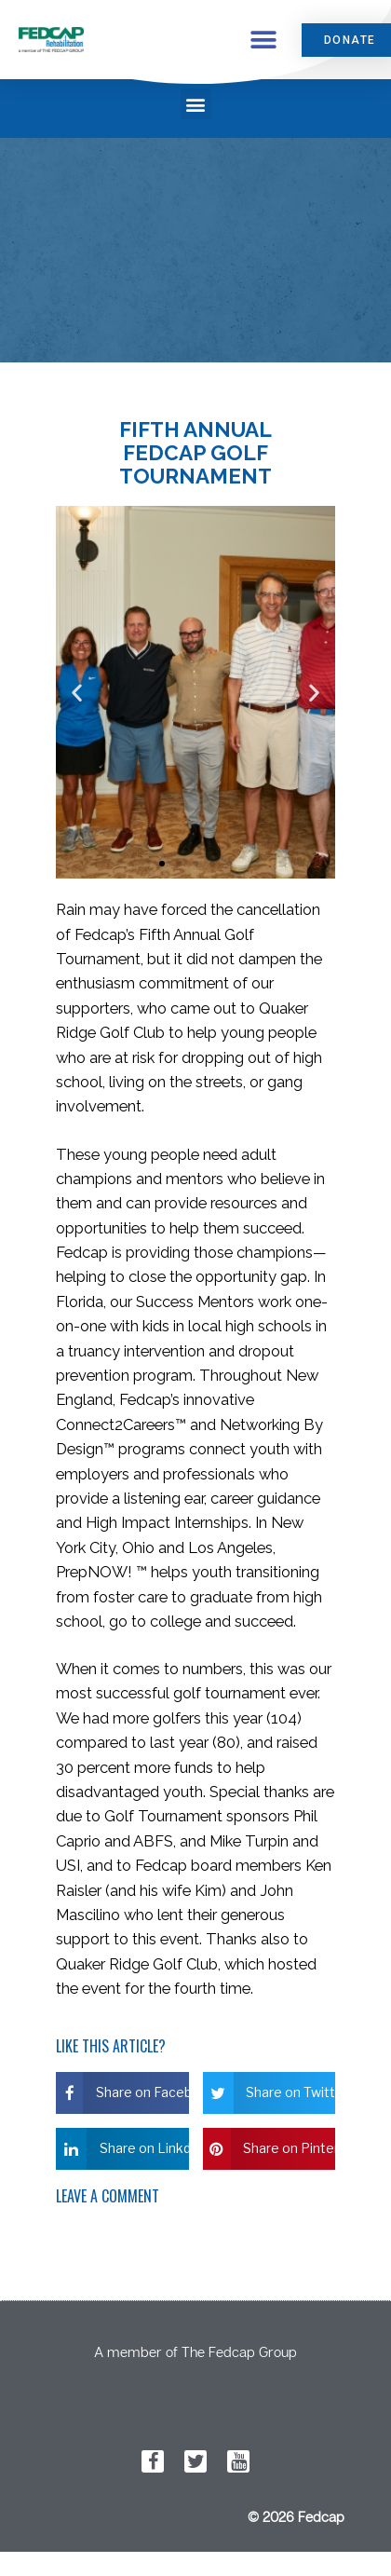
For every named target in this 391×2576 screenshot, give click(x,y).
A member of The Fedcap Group (195, 2351)
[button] (263, 40)
